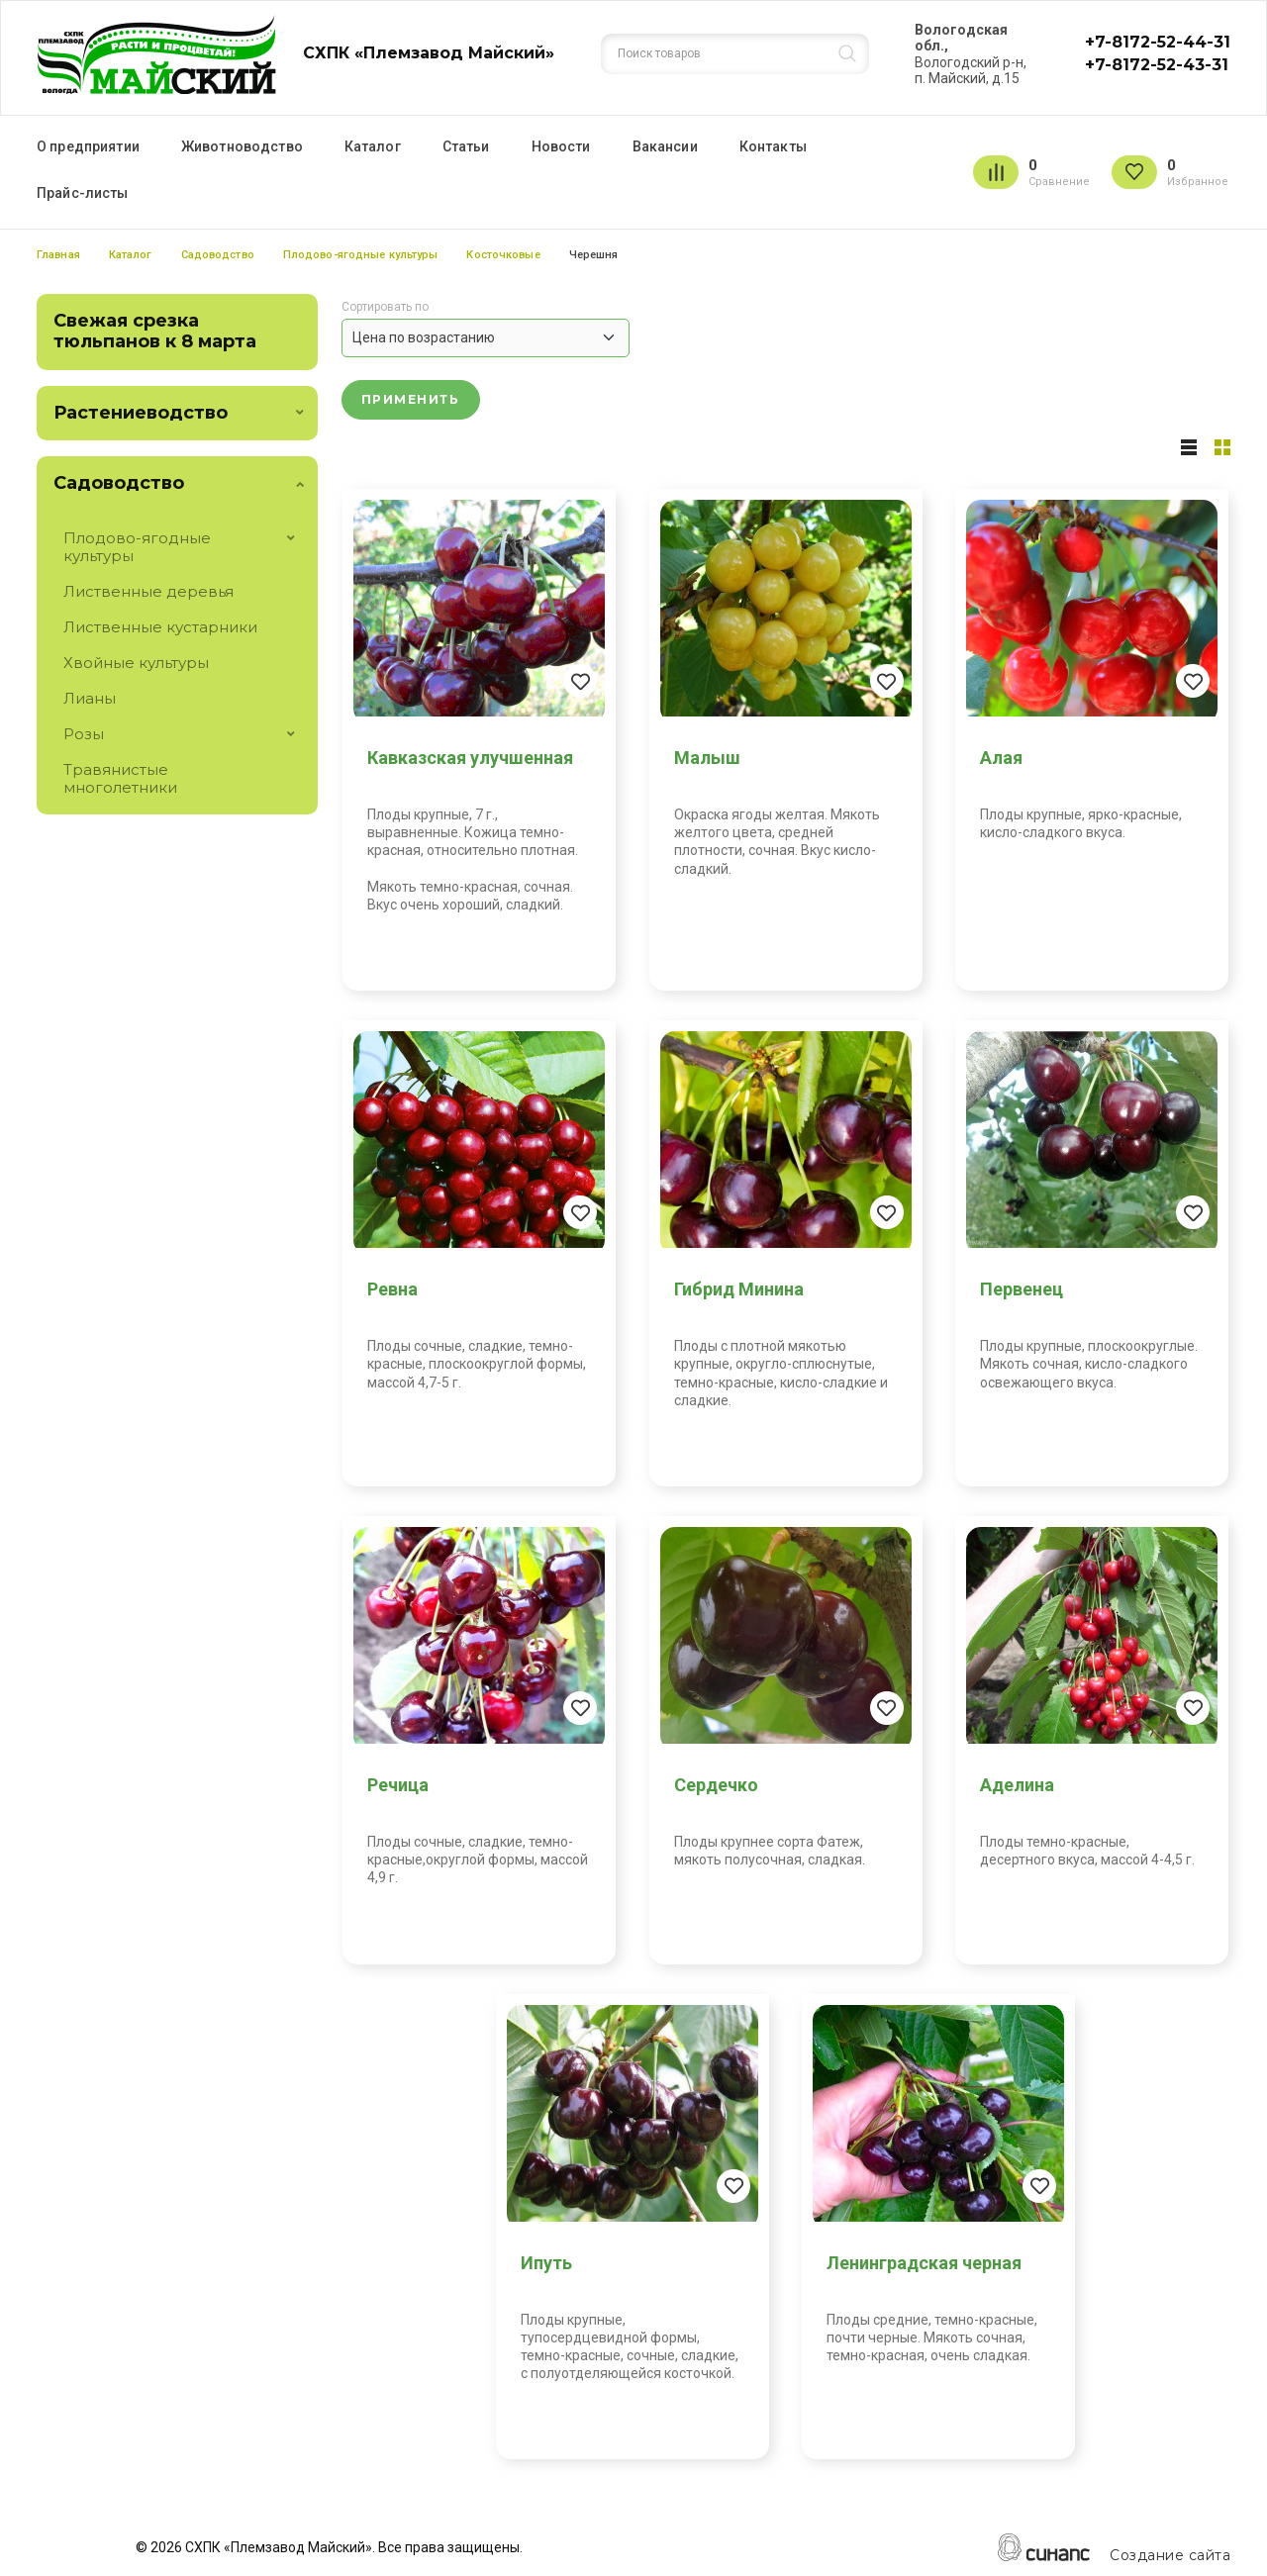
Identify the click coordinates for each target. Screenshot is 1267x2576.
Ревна (392, 1289)
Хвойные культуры (136, 662)
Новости (561, 146)
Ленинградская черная (924, 2262)
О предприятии (88, 146)
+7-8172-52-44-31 (1157, 42)
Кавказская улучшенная (470, 757)
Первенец (1021, 1289)
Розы (83, 733)
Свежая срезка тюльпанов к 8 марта (154, 331)
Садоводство (217, 254)
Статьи (466, 146)
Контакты (773, 146)
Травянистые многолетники (120, 778)
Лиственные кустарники (160, 627)
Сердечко (716, 1784)
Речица (398, 1784)
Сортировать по (385, 307)
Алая (1001, 757)
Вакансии (665, 146)
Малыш (707, 757)
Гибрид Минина (739, 1289)
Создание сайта (1170, 2555)
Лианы (89, 698)
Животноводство (242, 146)
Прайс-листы (83, 193)
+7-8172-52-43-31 (1156, 64)
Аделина (1017, 1784)
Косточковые (502, 254)
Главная (58, 254)
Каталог (372, 146)
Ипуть (546, 2262)
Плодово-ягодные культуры (361, 254)
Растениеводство (140, 413)
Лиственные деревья (148, 591)
